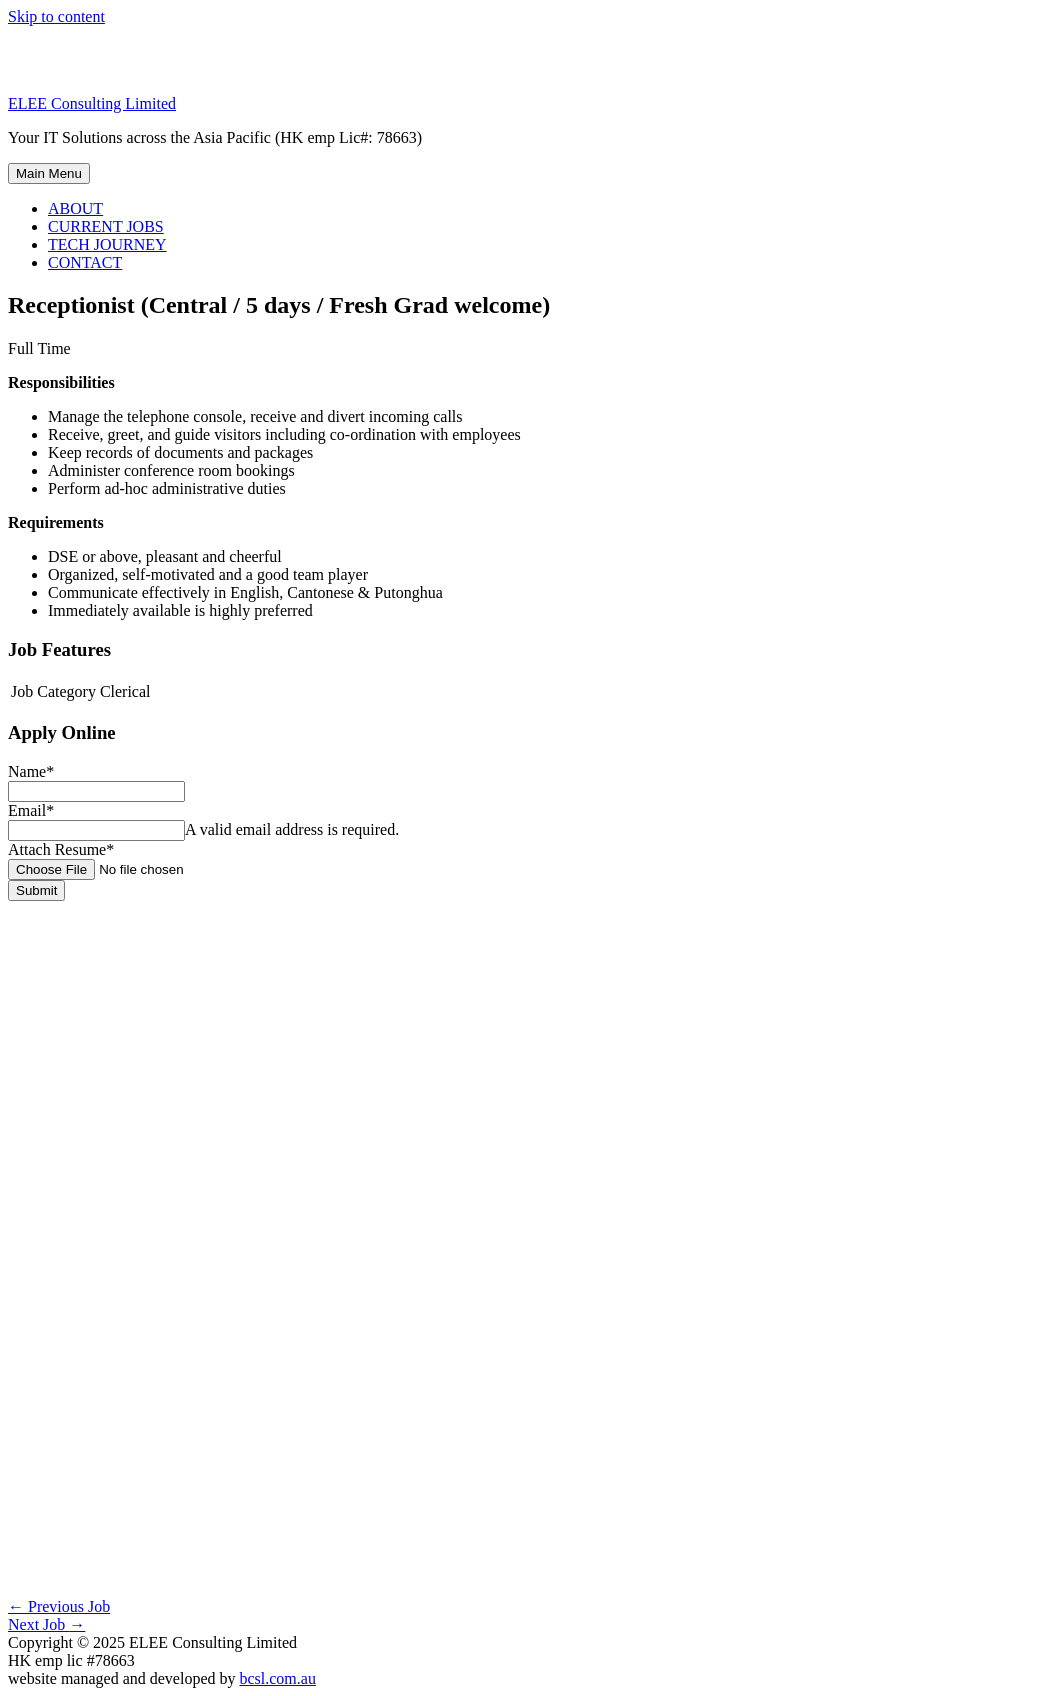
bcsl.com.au (277, 1678)
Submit (36, 890)
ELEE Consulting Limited (92, 103)
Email (31, 810)
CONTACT (85, 262)
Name (31, 771)
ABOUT (75, 208)
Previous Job (59, 1606)
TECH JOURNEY (107, 244)
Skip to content (56, 16)
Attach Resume (61, 849)
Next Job (46, 1624)
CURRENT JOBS (106, 226)
